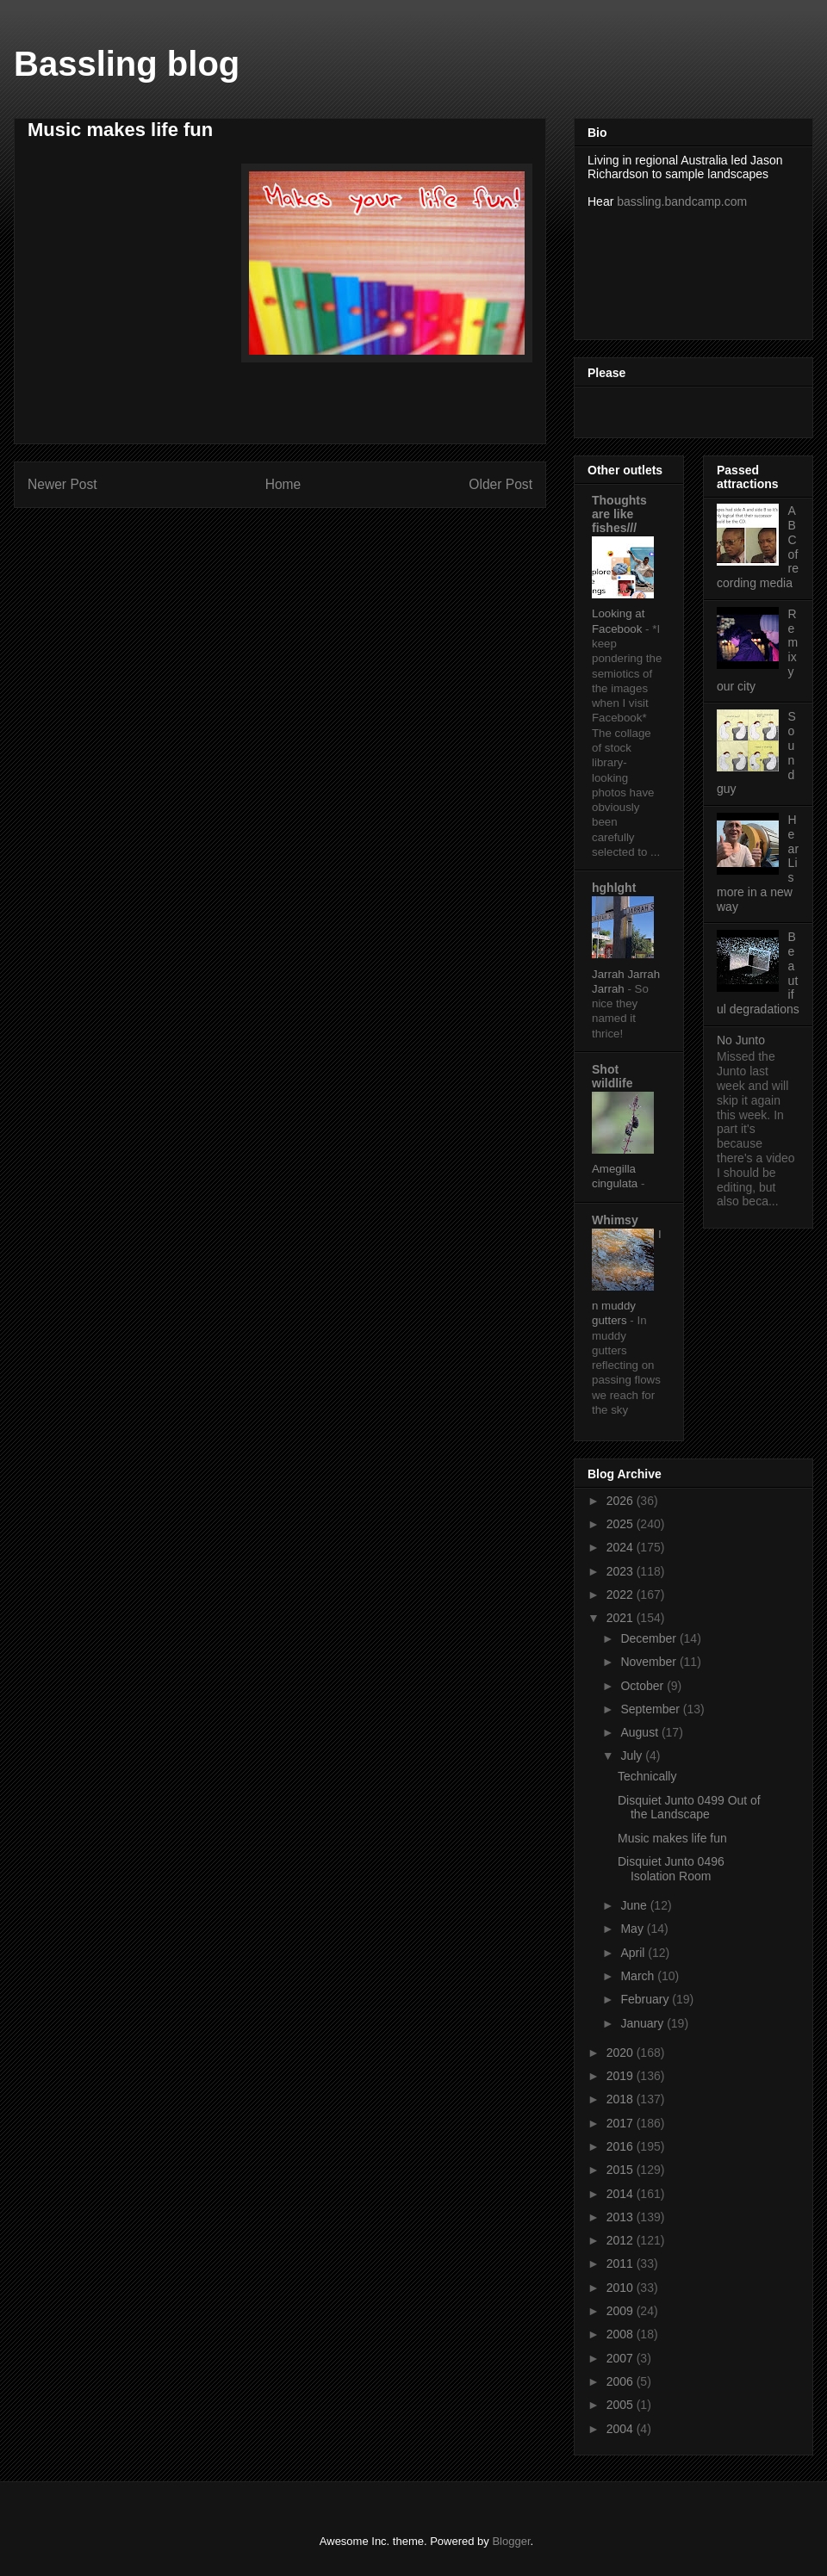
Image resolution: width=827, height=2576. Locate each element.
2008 (621, 2334)
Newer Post (62, 484)
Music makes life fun (672, 1838)
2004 (621, 2429)
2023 (621, 1571)
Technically (647, 1776)
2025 (621, 1524)
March (638, 1976)
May (633, 1928)
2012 (621, 2240)
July (632, 1755)
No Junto (741, 1040)
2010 (621, 2287)
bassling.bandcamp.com (682, 201)
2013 (621, 2217)
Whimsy (615, 1220)
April (634, 1953)
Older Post (500, 484)
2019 (621, 2076)
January (643, 2023)
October (643, 1686)
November (649, 1662)
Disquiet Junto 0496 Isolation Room (671, 1869)
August (640, 1732)
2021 (621, 1618)
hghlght (614, 888)
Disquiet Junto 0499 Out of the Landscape (689, 1807)
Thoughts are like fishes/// (619, 514)
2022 (621, 1594)
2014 (621, 2194)
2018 (621, 2099)
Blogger (511, 2541)
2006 (621, 2381)
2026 (621, 1501)
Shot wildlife (612, 1076)
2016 (621, 2146)
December (649, 1638)
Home (283, 484)
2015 (621, 2170)
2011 (621, 2263)
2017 (621, 2123)
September (651, 1709)
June (635, 1905)
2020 (621, 2052)
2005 (621, 2405)
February (646, 1999)
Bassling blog (126, 64)
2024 (621, 1547)
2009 (621, 2311)
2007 (621, 2358)
